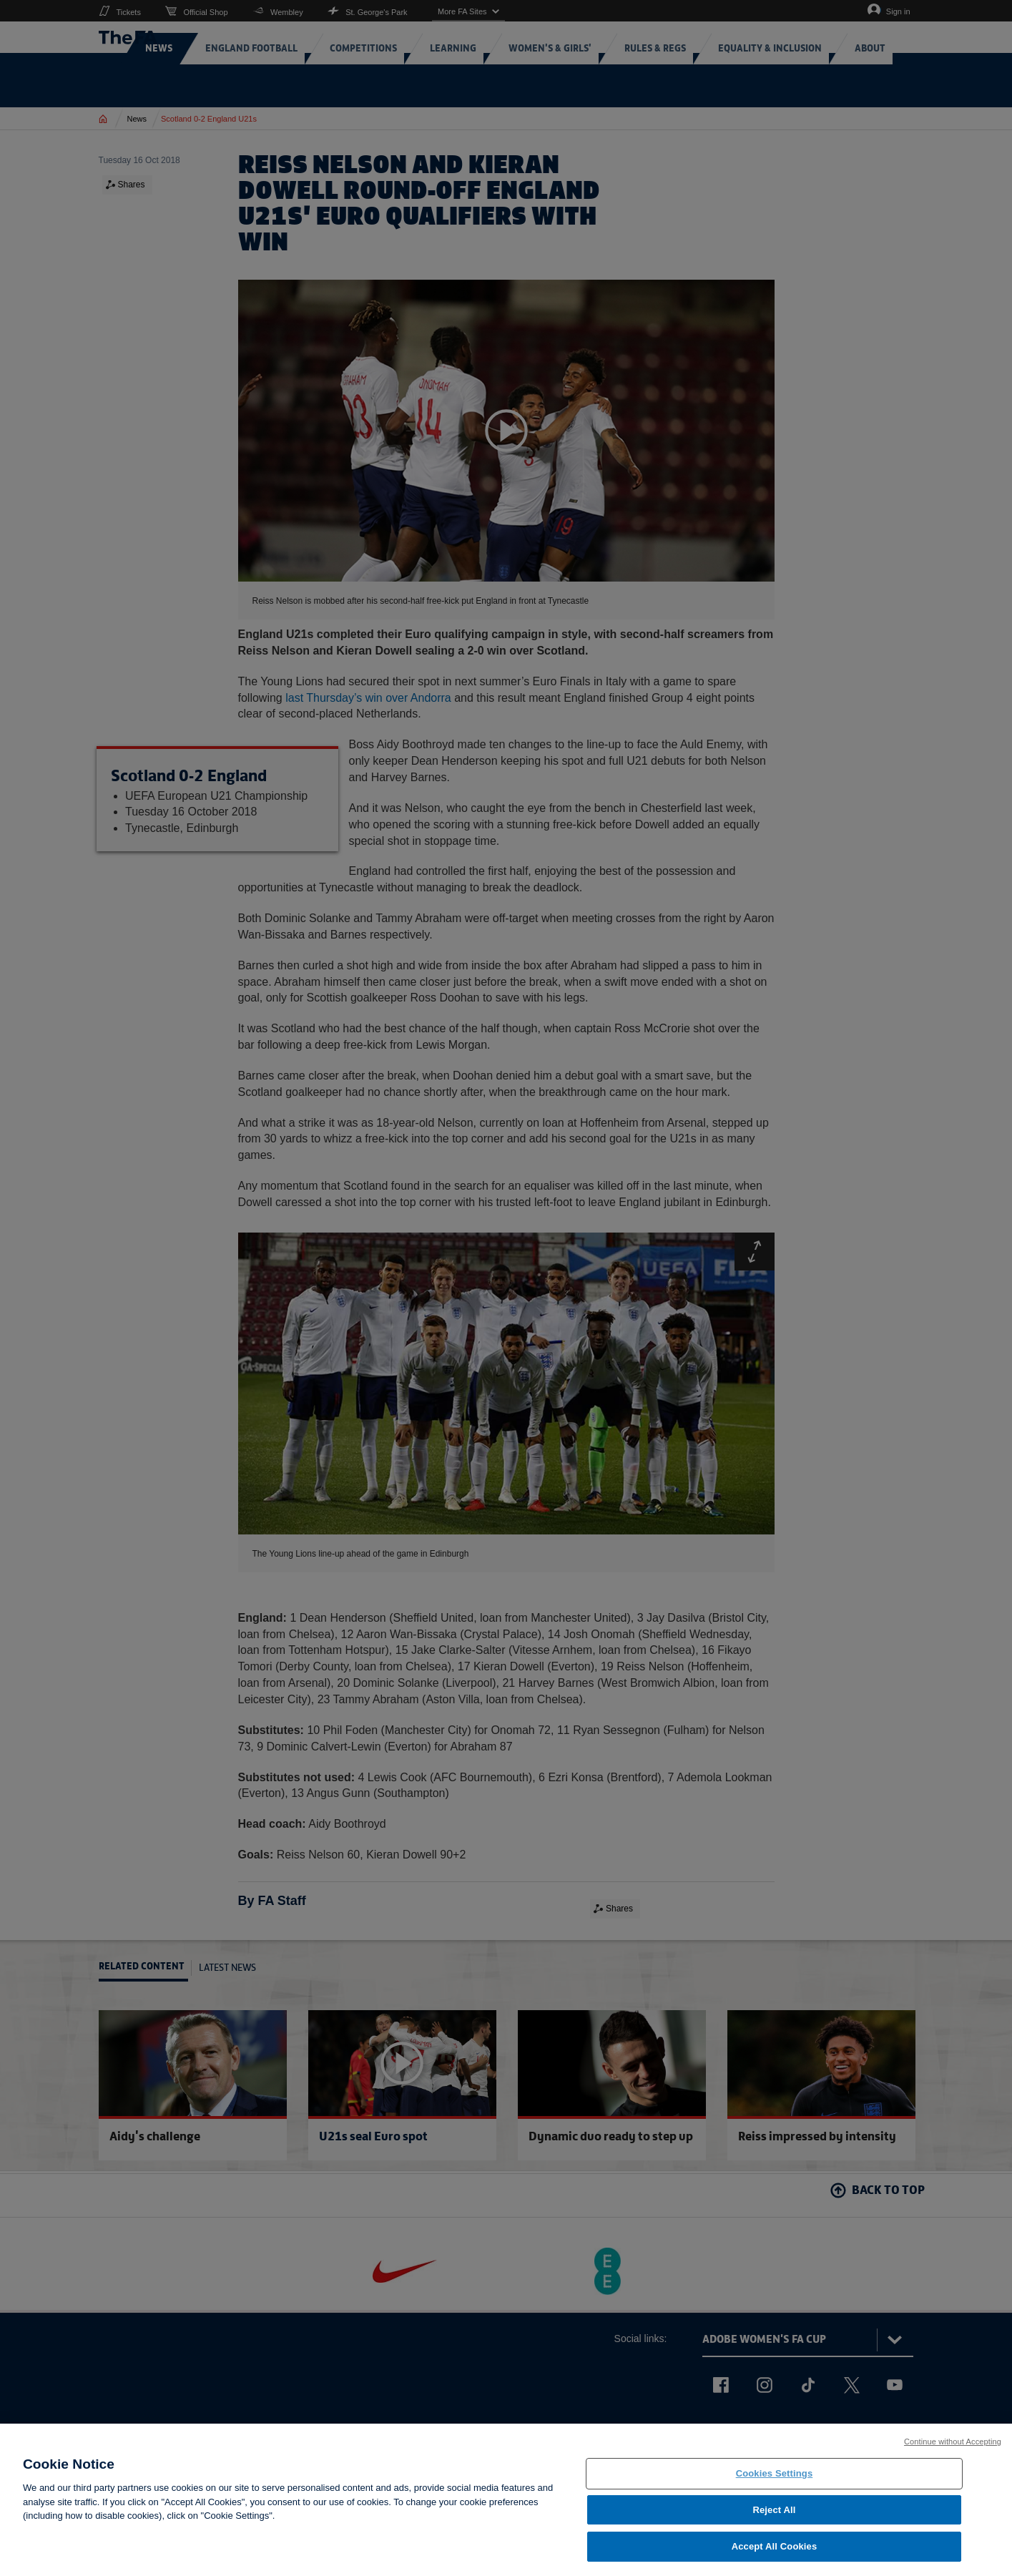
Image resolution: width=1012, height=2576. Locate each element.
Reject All (773, 2516)
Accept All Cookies (774, 2553)
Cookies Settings (774, 2479)
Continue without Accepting (952, 2448)
